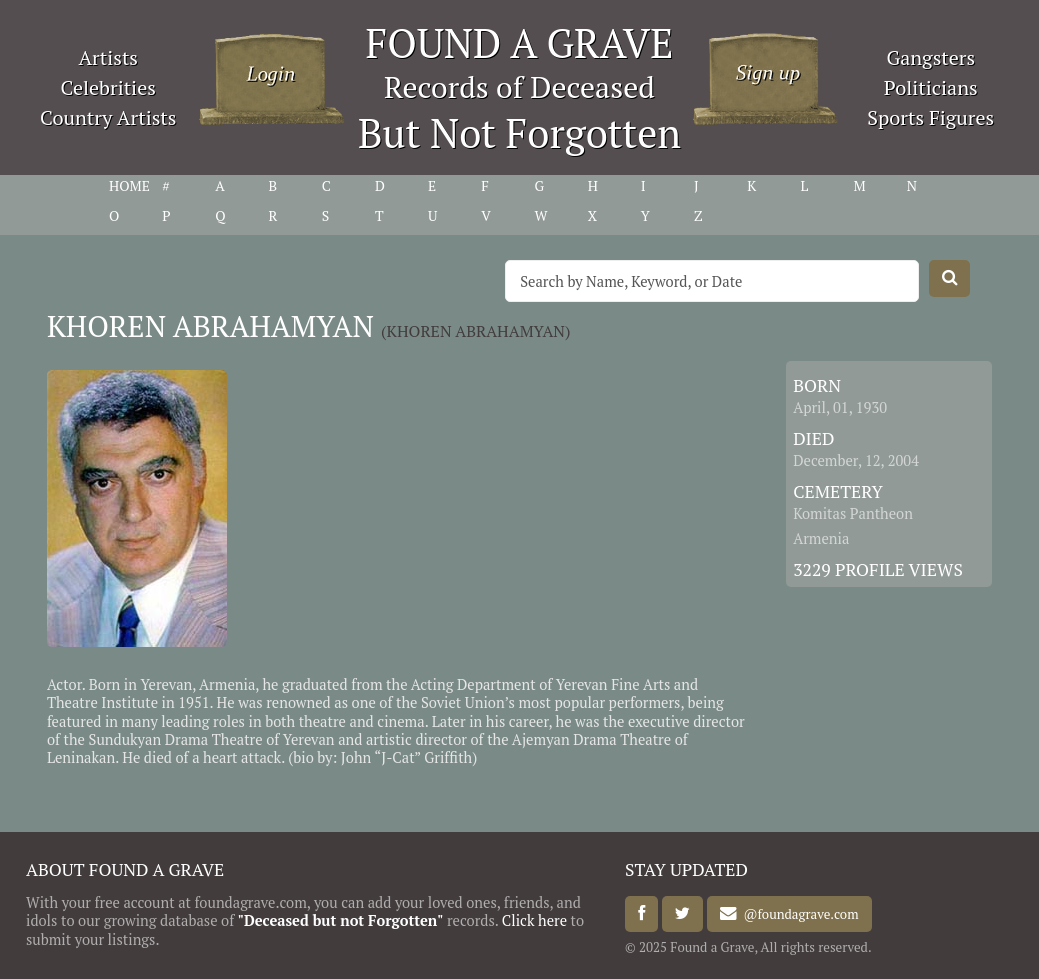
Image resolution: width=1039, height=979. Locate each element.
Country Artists (108, 117)
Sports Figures (930, 117)
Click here (534, 920)
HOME (129, 186)
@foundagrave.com (797, 914)
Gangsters (930, 57)
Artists (108, 57)
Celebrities (108, 87)
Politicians (931, 87)
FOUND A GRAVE (520, 42)
